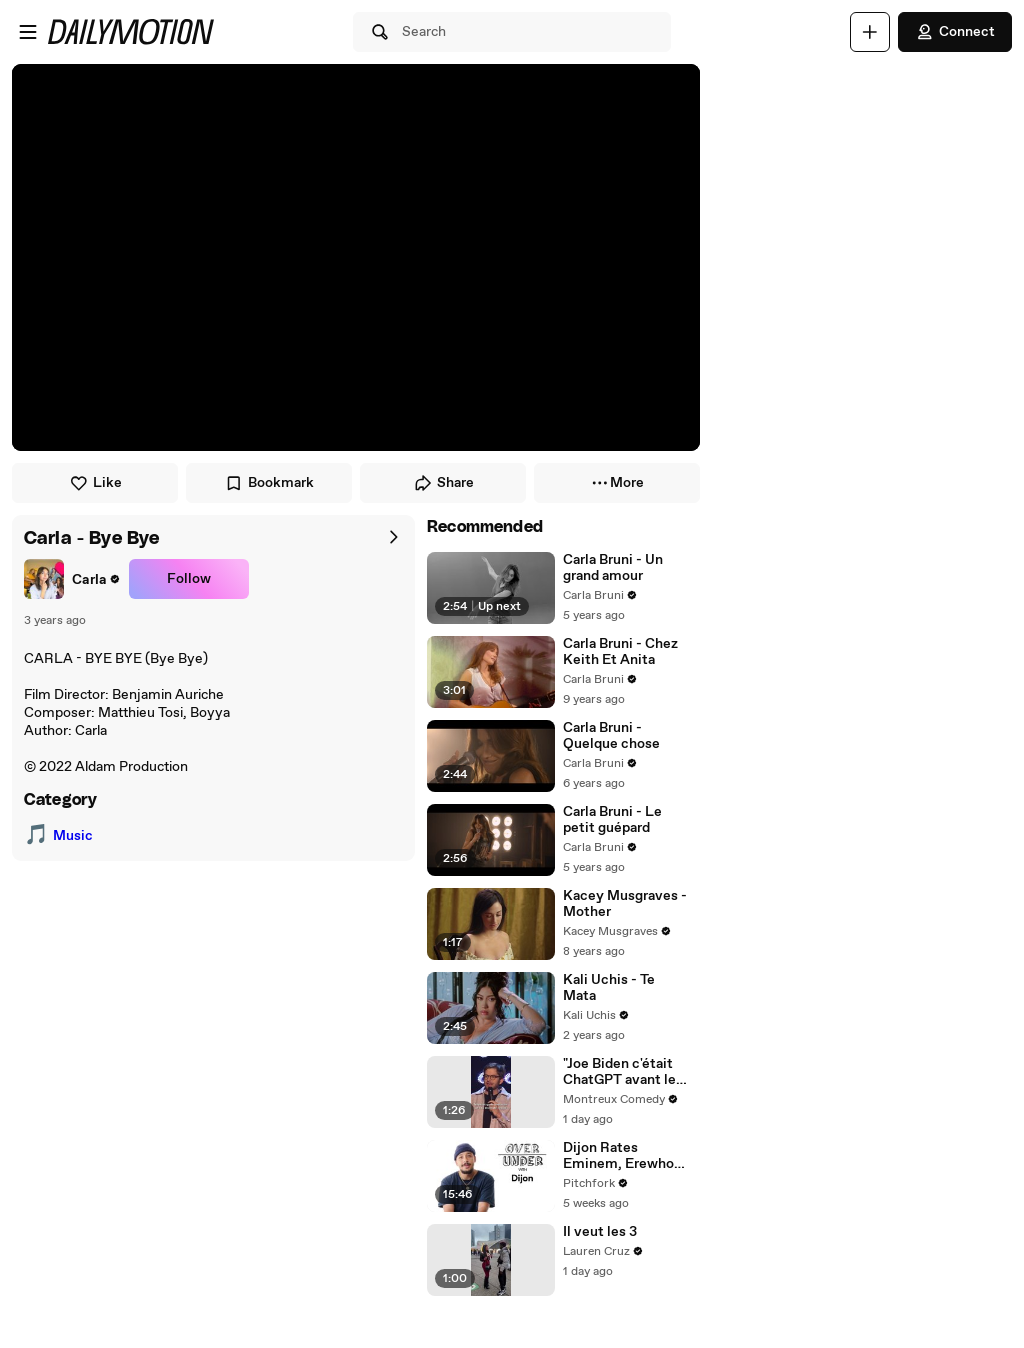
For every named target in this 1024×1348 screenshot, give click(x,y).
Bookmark (269, 483)
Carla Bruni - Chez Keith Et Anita (620, 652)
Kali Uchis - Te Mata (609, 988)
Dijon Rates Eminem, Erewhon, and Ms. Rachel (624, 1156)
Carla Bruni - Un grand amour (613, 568)
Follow (189, 579)
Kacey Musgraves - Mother (625, 904)
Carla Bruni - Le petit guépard (612, 820)
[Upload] (870, 32)
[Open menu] (28, 32)
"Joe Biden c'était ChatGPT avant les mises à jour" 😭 (623, 1072)
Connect (955, 32)
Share (443, 483)
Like (95, 483)
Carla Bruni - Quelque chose (611, 736)
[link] (72, 579)
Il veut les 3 (600, 1232)
